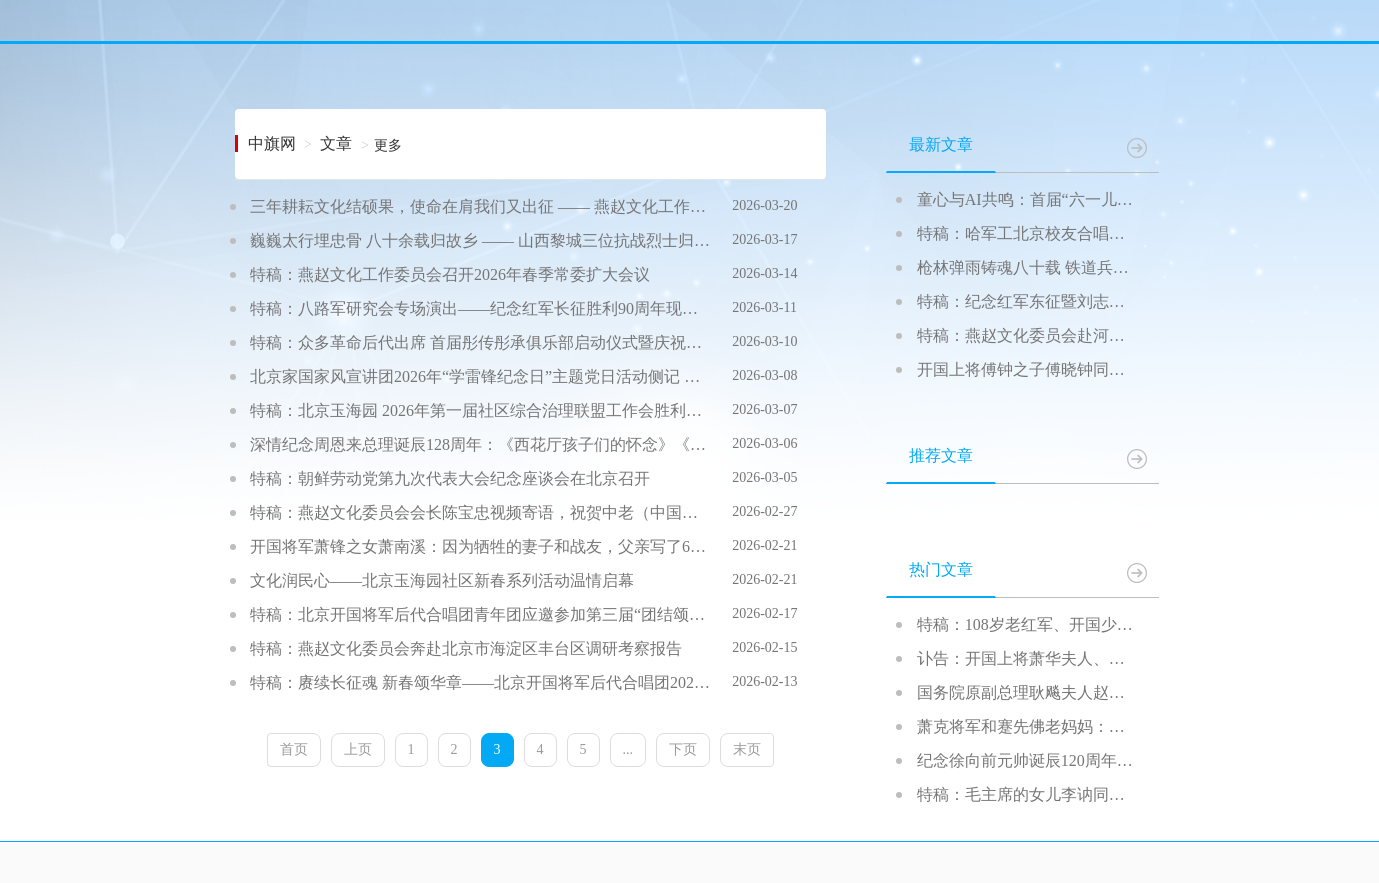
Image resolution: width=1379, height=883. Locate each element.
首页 (294, 749)
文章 (336, 143)
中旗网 (272, 143)
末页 (747, 749)
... (628, 749)
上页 (358, 749)
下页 (683, 749)
